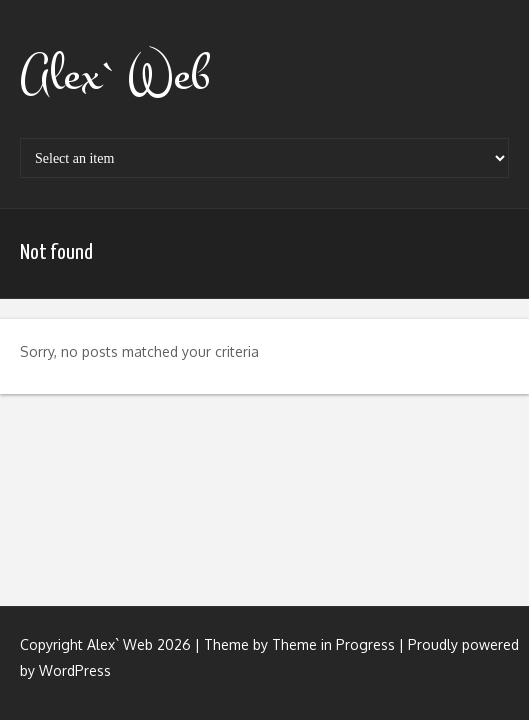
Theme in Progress (333, 644)
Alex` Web (115, 75)
